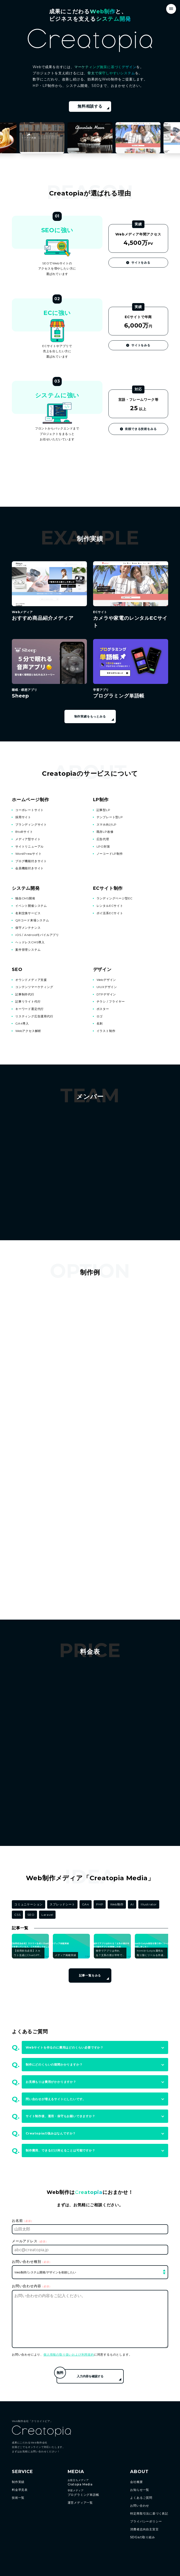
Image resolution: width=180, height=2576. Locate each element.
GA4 (85, 1904)
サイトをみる (138, 262)
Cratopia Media (83, 2482)
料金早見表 (20, 2490)
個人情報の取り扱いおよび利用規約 (68, 2355)
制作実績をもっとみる (90, 716)
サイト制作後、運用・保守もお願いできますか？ (58, 2116)
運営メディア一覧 (80, 2503)
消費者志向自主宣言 (144, 2529)
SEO (30, 1915)
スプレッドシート (62, 1904)
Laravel (47, 1915)
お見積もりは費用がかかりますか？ (49, 2082)
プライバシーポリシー (146, 2521)
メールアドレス (30, 2241)
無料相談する (90, 106)
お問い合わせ (139, 2506)
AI (132, 1904)
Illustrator (149, 1904)
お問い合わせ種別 (32, 2262)
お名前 (23, 2221)
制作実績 (18, 2482)
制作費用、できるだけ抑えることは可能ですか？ (58, 2151)
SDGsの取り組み (142, 2537)
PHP (99, 1904)
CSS (17, 1915)
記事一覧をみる (90, 1975)
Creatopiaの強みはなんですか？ (49, 2133)
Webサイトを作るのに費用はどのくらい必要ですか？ (62, 2047)
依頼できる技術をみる (138, 429)
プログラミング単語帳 (83, 2493)
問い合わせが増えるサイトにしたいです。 (54, 2099)
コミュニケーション (28, 1904)
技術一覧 (18, 2498)
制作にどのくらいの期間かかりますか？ (52, 2065)
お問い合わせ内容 (32, 2286)
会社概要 (136, 2482)
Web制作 (116, 1904)
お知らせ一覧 (139, 2490)
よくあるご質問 (141, 2498)
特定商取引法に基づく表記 (149, 2514)
